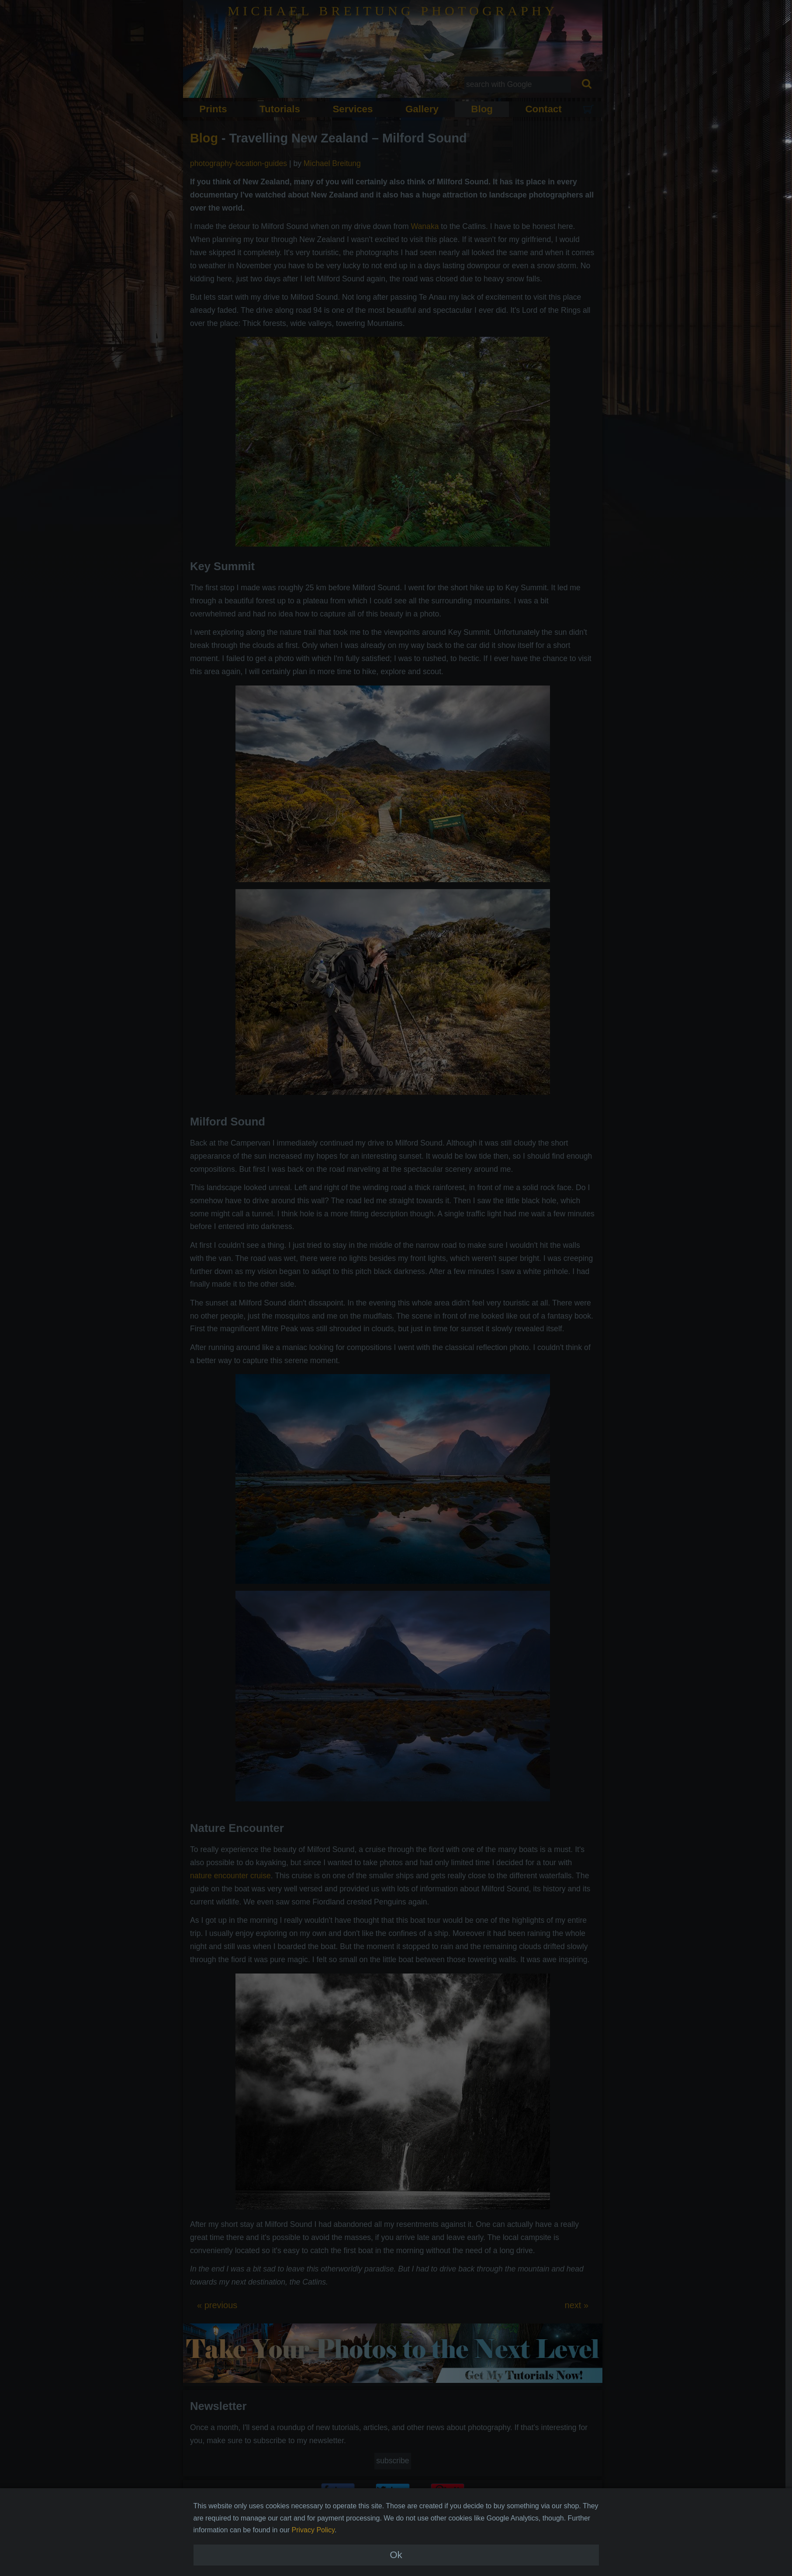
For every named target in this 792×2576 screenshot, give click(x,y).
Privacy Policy (313, 2561)
